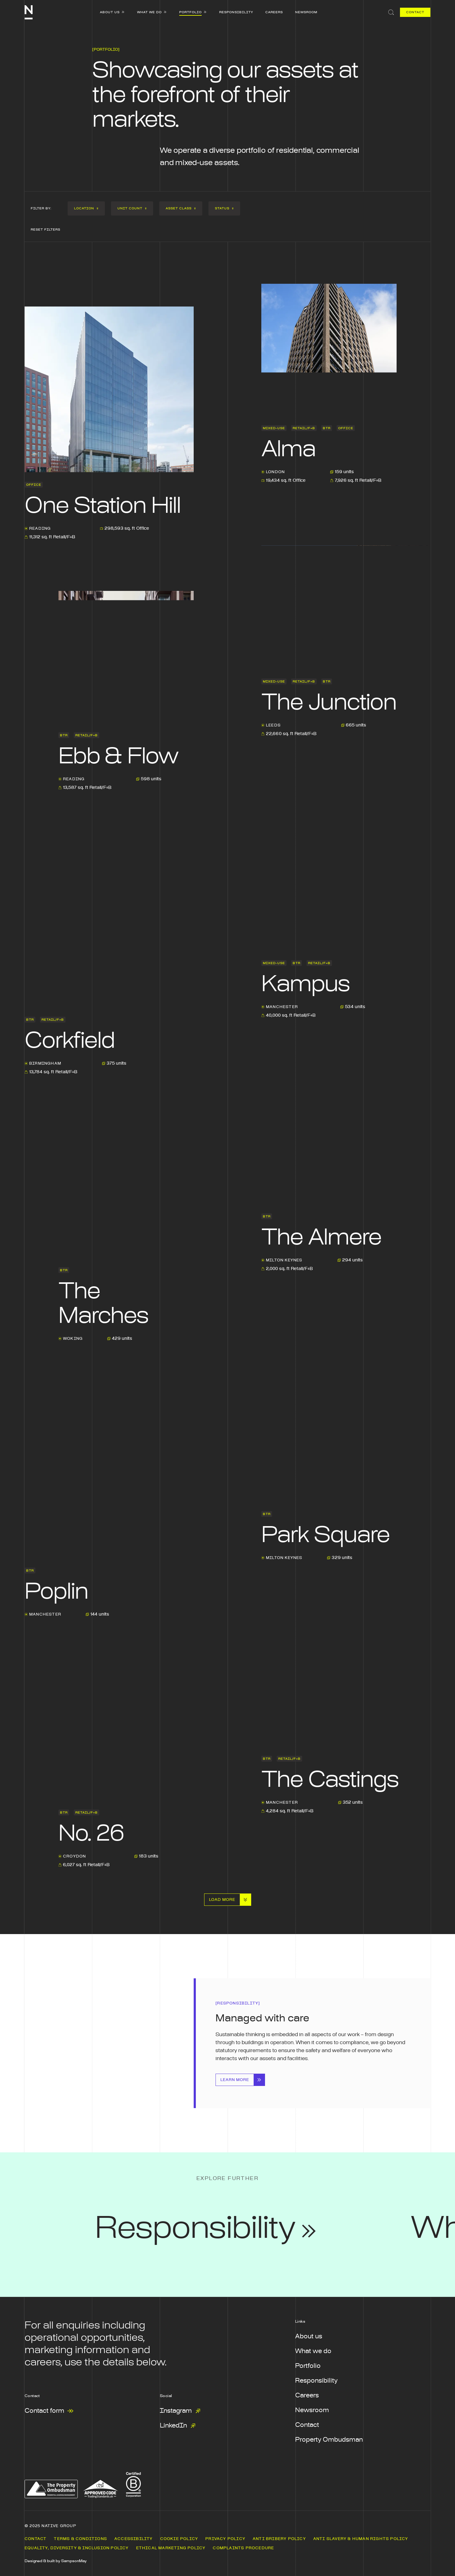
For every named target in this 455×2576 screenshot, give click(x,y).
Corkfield (70, 1041)
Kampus (305, 984)
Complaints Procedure (243, 2548)
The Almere (321, 1238)
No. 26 (90, 1834)
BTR (326, 428)
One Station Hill (102, 506)
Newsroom (312, 2410)
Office (33, 484)
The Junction (328, 703)
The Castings (329, 1780)
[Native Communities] (29, 12)
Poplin (56, 1592)
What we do (313, 2351)
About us (308, 2336)
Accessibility (133, 2539)
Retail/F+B (304, 428)
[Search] (389, 12)
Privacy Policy (225, 2539)
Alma (288, 449)
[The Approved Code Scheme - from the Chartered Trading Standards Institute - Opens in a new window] (100, 2489)
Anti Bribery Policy (279, 2539)
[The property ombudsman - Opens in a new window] (51, 2489)
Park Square (325, 1535)
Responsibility (316, 2381)
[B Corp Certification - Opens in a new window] (133, 2482)
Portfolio (308, 2366)
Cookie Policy (179, 2539)
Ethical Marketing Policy (171, 2548)
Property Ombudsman (329, 2440)
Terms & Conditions (80, 2539)
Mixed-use (274, 428)
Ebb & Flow (118, 757)
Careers (307, 2395)
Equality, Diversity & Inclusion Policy (77, 2548)
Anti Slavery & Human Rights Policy (360, 2539)
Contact (307, 2425)
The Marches (103, 1303)
